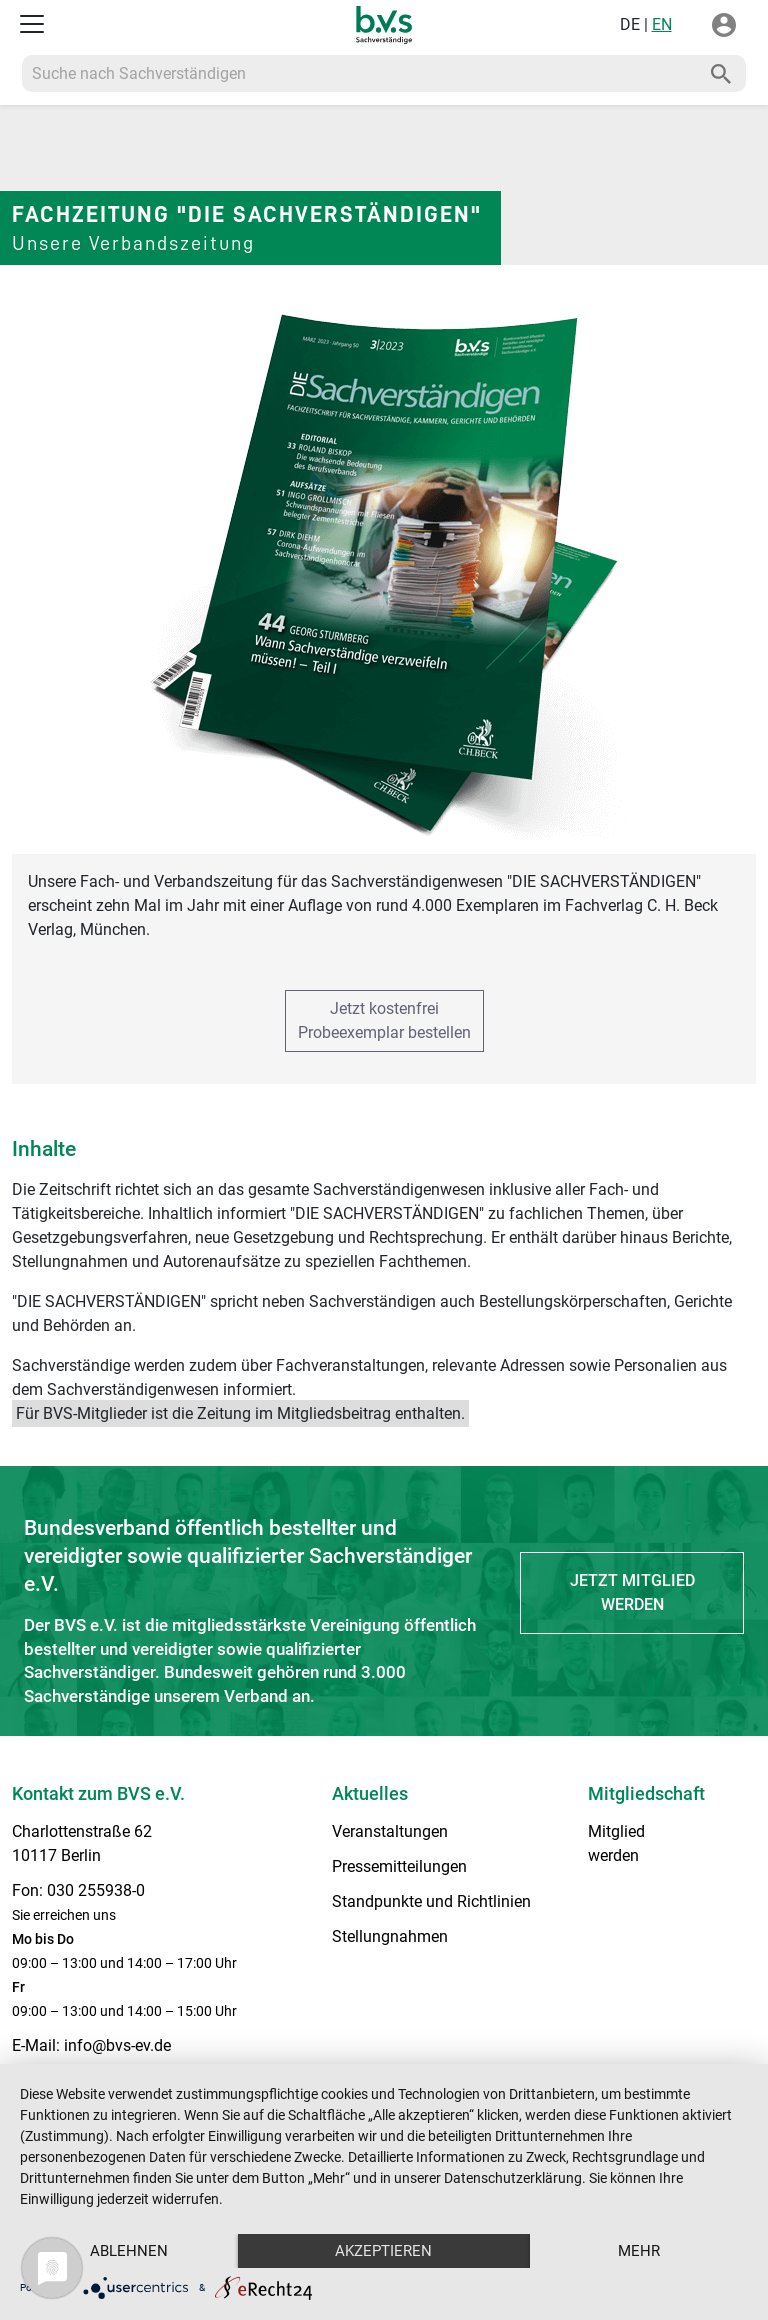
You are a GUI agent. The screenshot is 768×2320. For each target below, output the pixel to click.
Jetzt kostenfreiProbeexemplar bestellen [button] (384, 1020)
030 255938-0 (96, 1890)
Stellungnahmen (390, 1936)
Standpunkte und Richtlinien (431, 1901)
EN (662, 24)
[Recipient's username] (359, 73)
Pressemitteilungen (399, 1866)
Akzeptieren (383, 2251)
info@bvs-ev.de (117, 2045)
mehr (639, 2251)
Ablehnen (129, 2251)
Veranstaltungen (390, 1831)
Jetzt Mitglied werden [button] (632, 1592)
